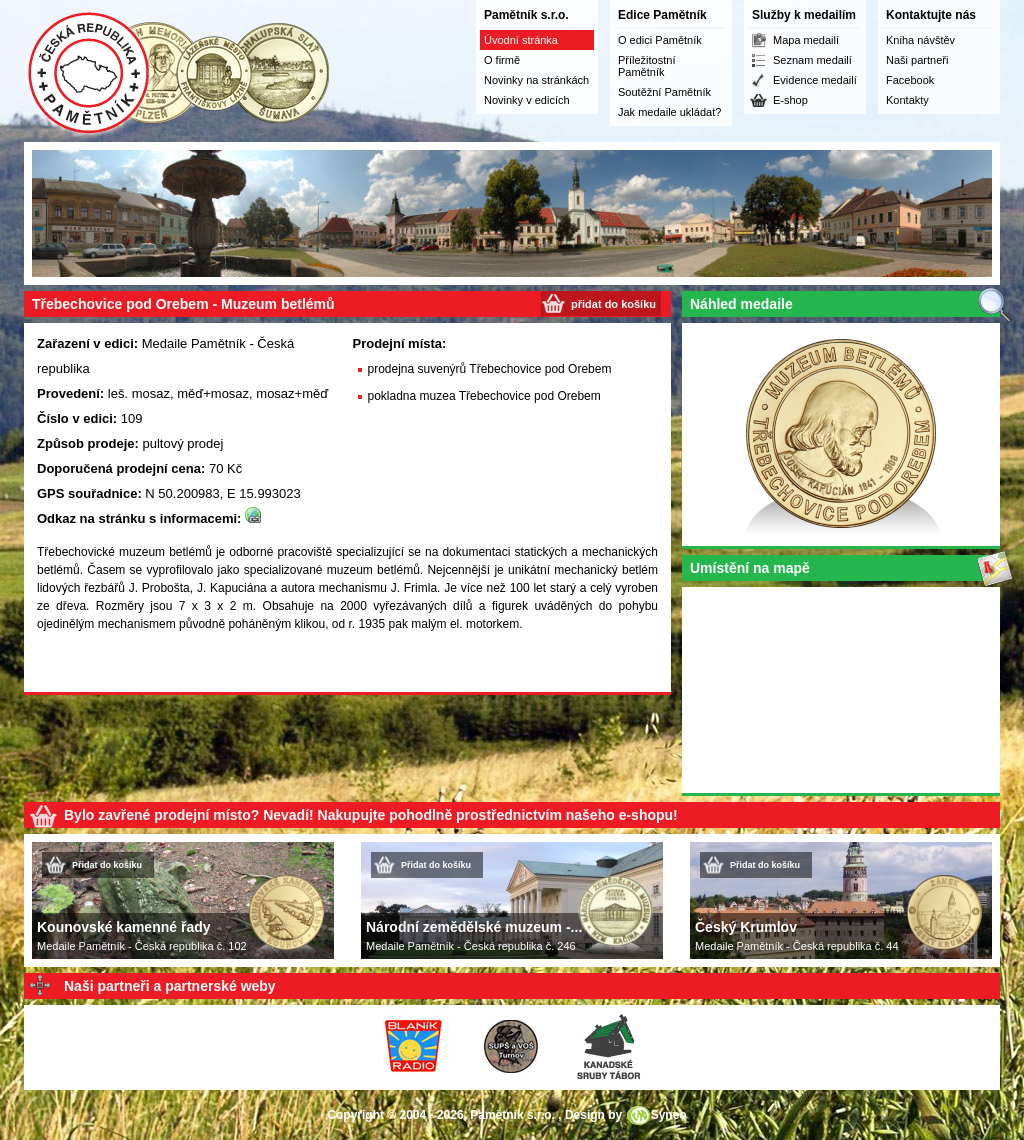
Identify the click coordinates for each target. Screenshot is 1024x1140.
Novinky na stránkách (536, 80)
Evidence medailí (815, 80)
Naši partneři (917, 60)
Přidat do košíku (107, 865)
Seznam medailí (812, 60)
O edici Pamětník (660, 40)
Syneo (669, 1115)
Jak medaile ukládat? (669, 112)
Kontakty (907, 100)
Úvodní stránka (521, 40)
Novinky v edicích (527, 100)
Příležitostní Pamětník (646, 66)
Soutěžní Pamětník (664, 92)
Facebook (910, 80)
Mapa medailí (806, 40)
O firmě (502, 60)
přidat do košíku (613, 304)
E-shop (790, 100)
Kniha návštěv (920, 40)
